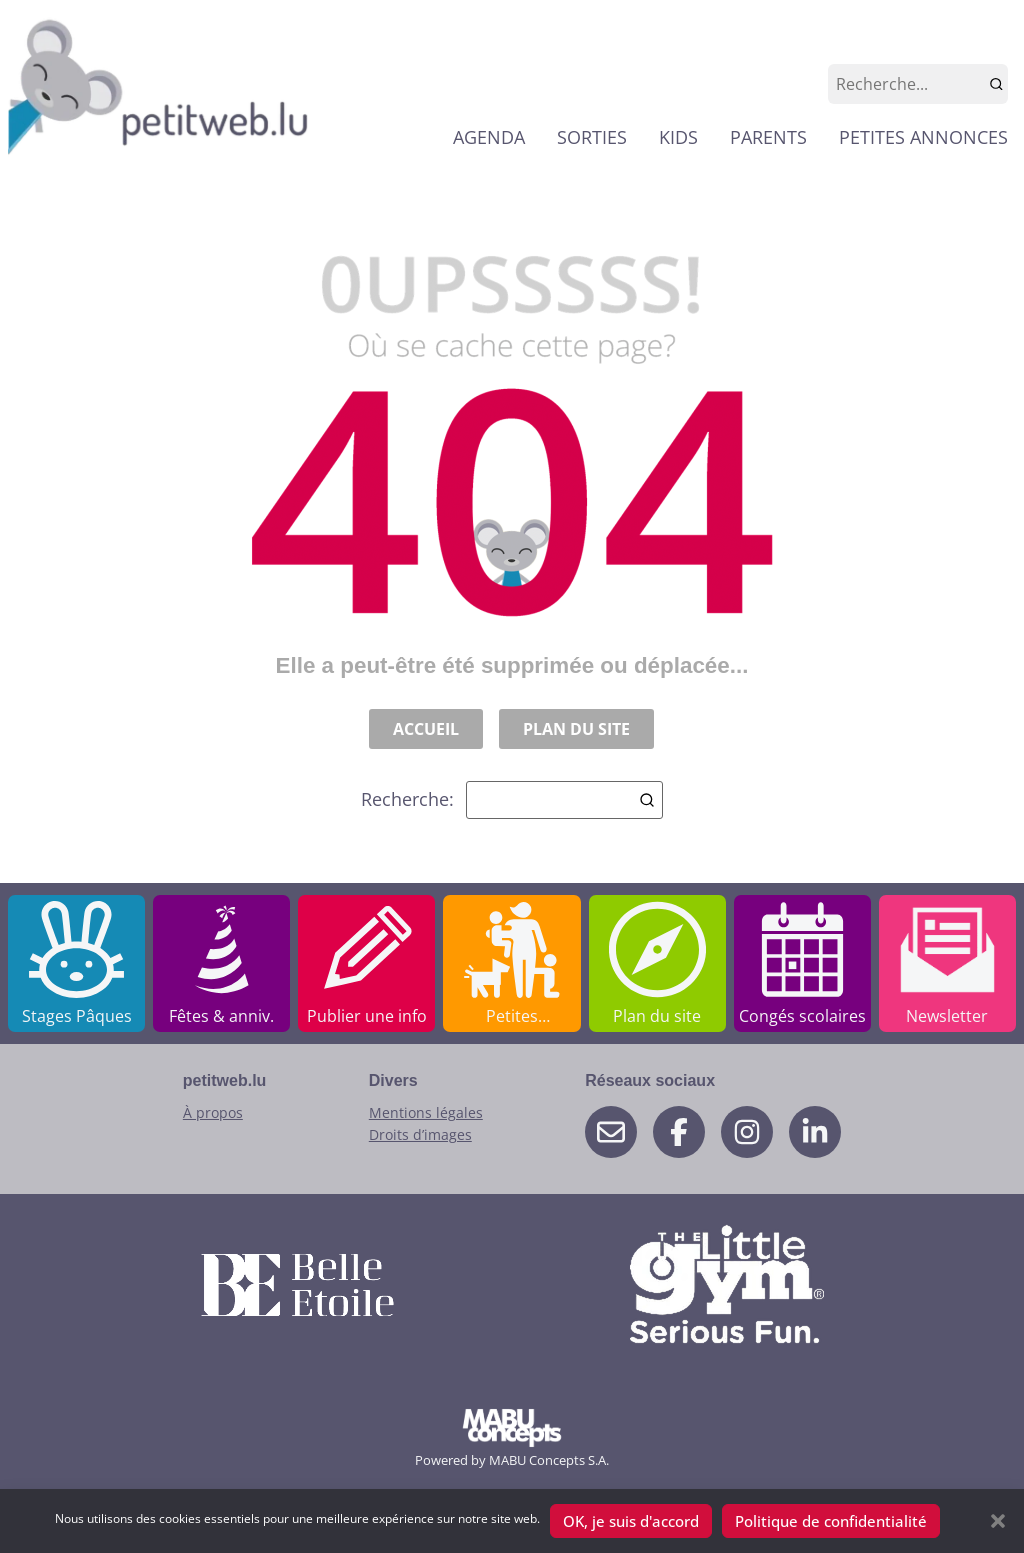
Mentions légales (426, 1112)
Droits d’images (420, 1134)
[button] (998, 1521)
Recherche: (512, 800)
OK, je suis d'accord (631, 1521)
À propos (213, 1112)
